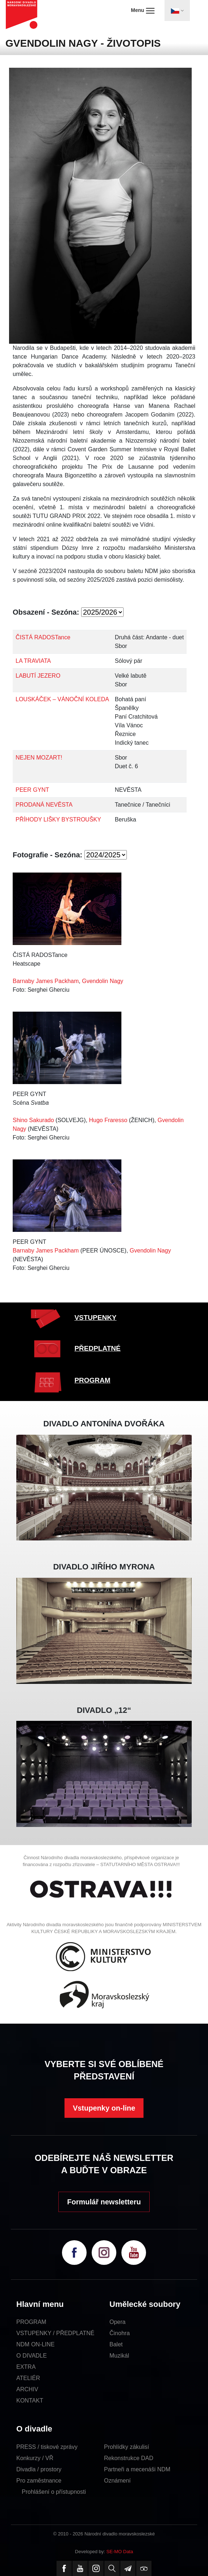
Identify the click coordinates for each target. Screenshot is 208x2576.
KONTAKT (29, 2400)
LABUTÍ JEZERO (38, 676)
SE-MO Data (120, 2551)
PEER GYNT (32, 790)
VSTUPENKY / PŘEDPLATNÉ (55, 2333)
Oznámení (117, 2480)
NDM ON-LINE (35, 2344)
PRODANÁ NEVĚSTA (44, 805)
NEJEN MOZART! (39, 757)
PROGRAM (92, 1380)
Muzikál (119, 2356)
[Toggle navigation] (177, 10)
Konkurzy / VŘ (34, 2458)
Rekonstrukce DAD (128, 2458)
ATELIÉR (28, 2378)
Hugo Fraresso (108, 1120)
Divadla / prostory (39, 2469)
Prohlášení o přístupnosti (54, 2492)
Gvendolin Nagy (102, 981)
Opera (117, 2322)
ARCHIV (27, 2389)
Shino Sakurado (33, 1120)
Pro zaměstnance (39, 2480)
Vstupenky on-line (104, 2108)
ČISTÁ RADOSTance (43, 637)
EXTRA (26, 2367)
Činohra (119, 2333)
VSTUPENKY (95, 1317)
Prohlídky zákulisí (126, 2447)
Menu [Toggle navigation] (142, 10)
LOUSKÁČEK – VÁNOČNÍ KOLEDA (62, 699)
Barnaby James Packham (46, 981)
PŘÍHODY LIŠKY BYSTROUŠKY (58, 819)
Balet (115, 2344)
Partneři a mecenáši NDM (137, 2469)
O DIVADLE (31, 2356)
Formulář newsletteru (104, 2202)
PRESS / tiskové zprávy (47, 2447)
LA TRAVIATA (33, 661)
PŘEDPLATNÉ (97, 1348)
